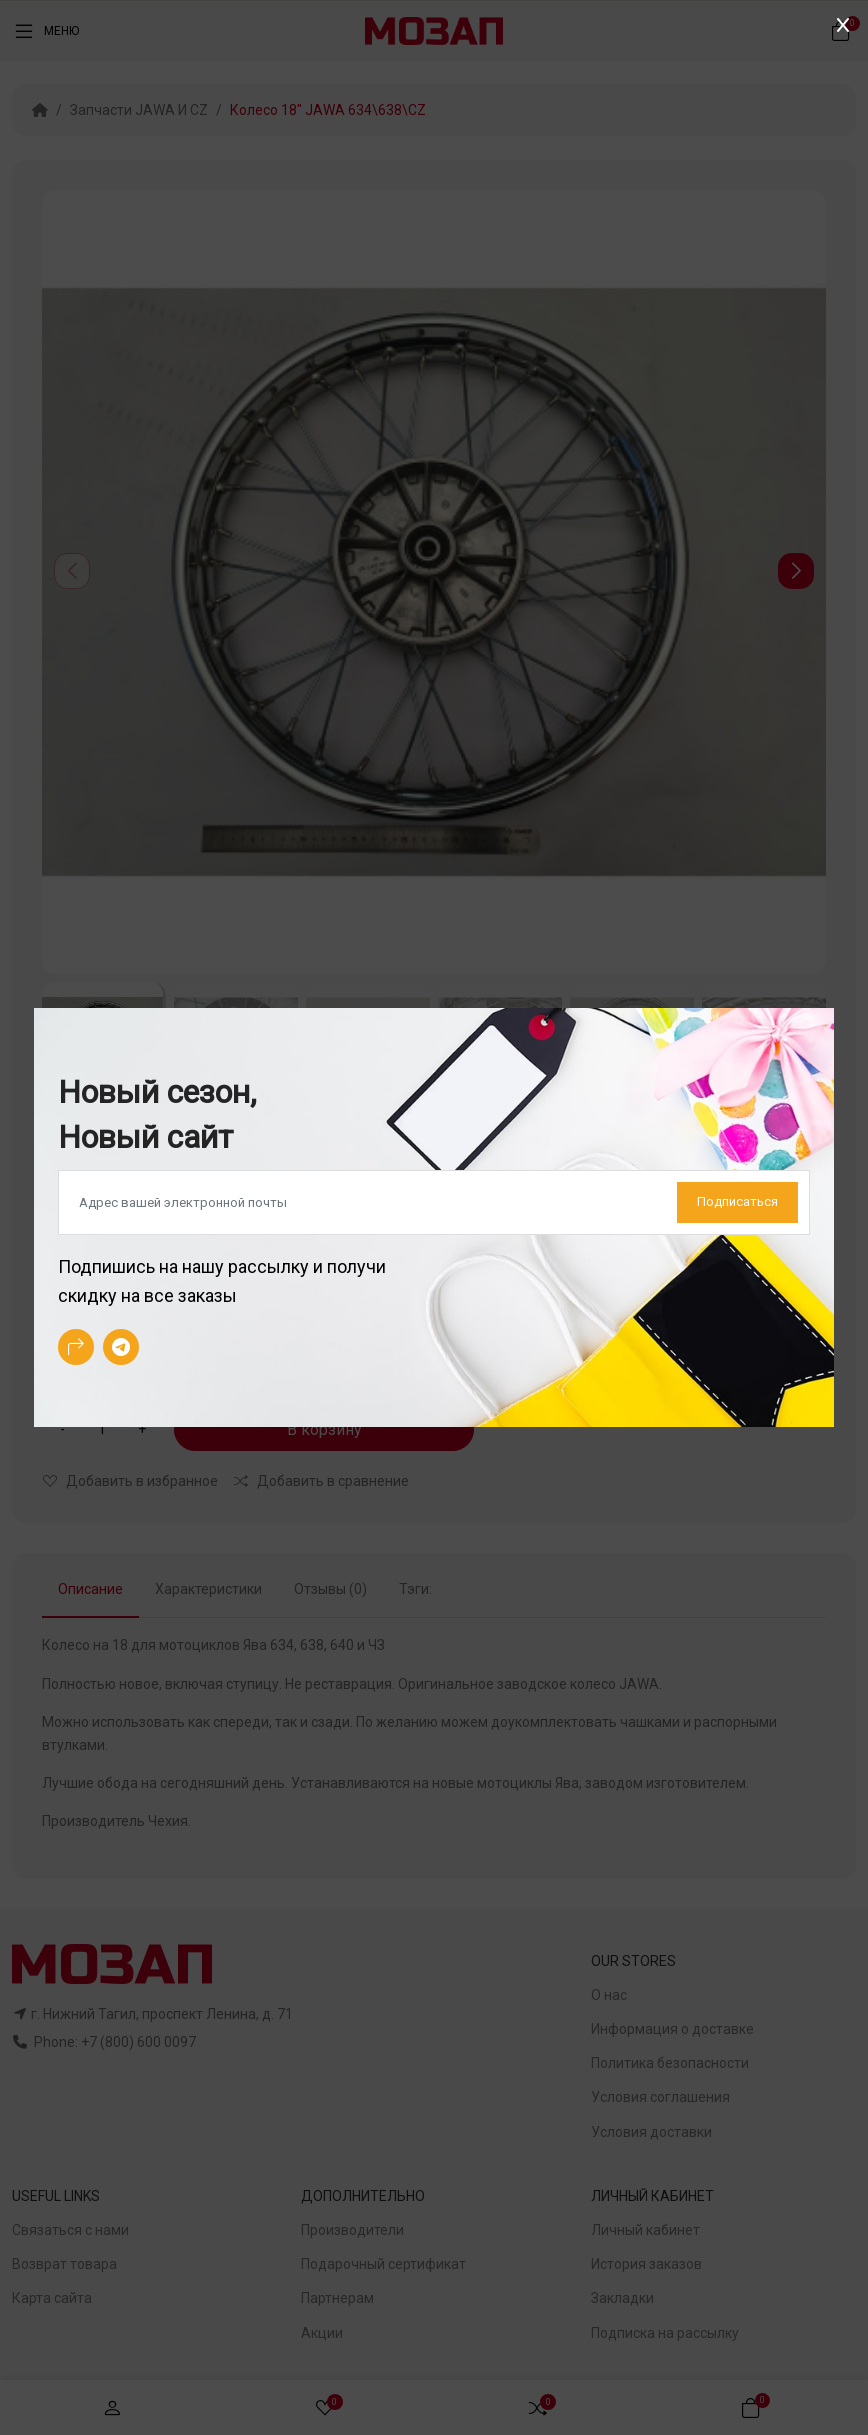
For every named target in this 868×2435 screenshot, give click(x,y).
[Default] (434, 1203)
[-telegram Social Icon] (121, 1347)
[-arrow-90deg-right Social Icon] (76, 1347)
